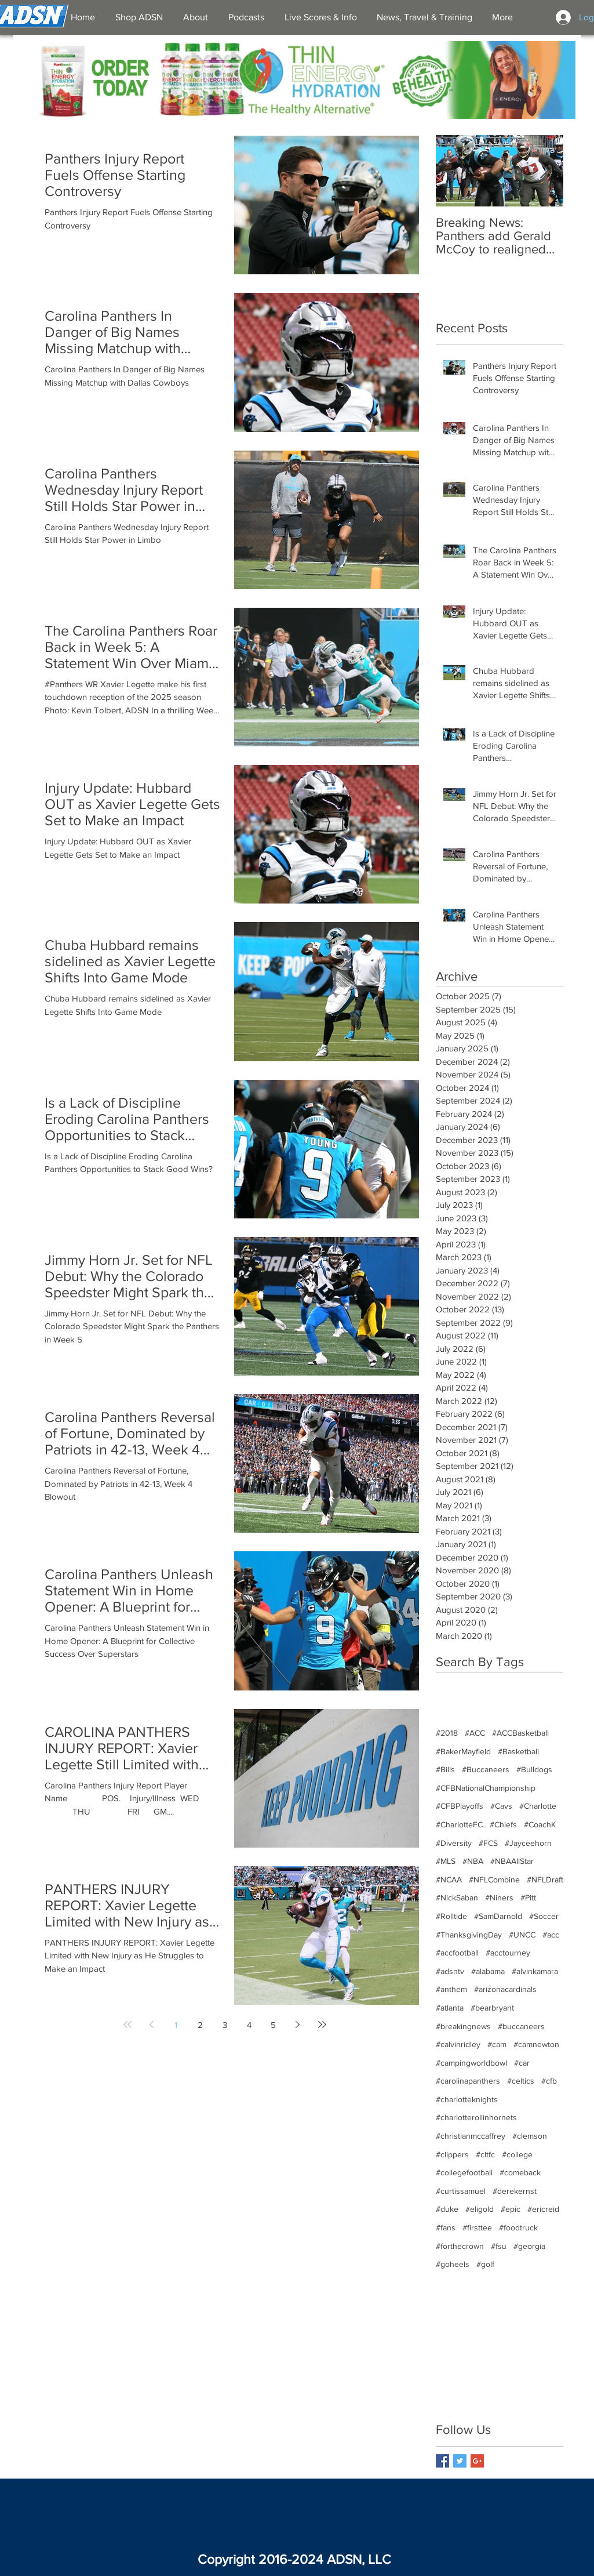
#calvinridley (458, 2044)
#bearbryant (492, 2007)
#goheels (452, 2264)
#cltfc (485, 2154)
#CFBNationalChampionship (485, 1788)
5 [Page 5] (273, 2025)
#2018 (447, 1732)
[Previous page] (151, 2024)
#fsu (498, 2246)
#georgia (529, 2246)
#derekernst (515, 2191)
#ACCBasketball (520, 1732)
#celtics (520, 2080)
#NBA (472, 1861)
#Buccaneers (485, 1769)
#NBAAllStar (512, 1861)
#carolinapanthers (468, 2080)
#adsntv (450, 1971)
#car (522, 2062)
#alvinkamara (535, 1971)
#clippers (452, 2154)
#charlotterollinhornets (476, 2117)
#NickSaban (457, 1897)
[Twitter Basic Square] (460, 2461)
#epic (510, 2209)
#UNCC (522, 1934)
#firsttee (477, 2227)
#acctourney (508, 1952)
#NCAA (449, 1879)
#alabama (488, 1971)
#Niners (499, 1897)
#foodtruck (518, 2227)
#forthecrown (460, 2246)
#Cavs (501, 1806)
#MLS (445, 1861)
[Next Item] (545, 171)
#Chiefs (503, 1824)
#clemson (529, 2135)
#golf (485, 2264)
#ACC (475, 1732)
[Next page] (297, 2024)
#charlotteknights (467, 2099)
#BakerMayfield (463, 1751)
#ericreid (543, 2209)
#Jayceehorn (528, 1843)
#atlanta (450, 2007)
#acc (550, 1934)
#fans (445, 2227)
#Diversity (454, 1843)
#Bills (445, 1769)
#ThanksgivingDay (469, 1934)
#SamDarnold (498, 1916)
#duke (447, 2209)
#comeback (520, 2172)
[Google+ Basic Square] (477, 2461)
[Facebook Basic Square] (442, 2461)
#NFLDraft (545, 1879)
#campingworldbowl (471, 2062)
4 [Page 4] (249, 2025)
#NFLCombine (494, 1879)
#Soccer (544, 1916)
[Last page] (322, 2024)
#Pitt (528, 1897)
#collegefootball (464, 2172)
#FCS (488, 1843)
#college (517, 2154)
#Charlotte (537, 1806)
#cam (496, 2044)
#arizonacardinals (505, 1989)
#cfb (549, 2080)
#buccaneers (521, 2026)
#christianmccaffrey (470, 2135)
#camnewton (536, 2044)
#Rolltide (451, 1916)
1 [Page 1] (175, 2025)
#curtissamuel (461, 2191)
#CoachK (540, 1824)
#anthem (451, 1989)
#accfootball (457, 1952)
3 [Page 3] (225, 2025)
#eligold (479, 2209)
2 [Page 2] (200, 2025)
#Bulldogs (534, 1769)
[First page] (127, 2024)
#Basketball (518, 1751)
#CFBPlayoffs (459, 1806)
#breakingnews (463, 2026)
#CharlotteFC (459, 1824)
